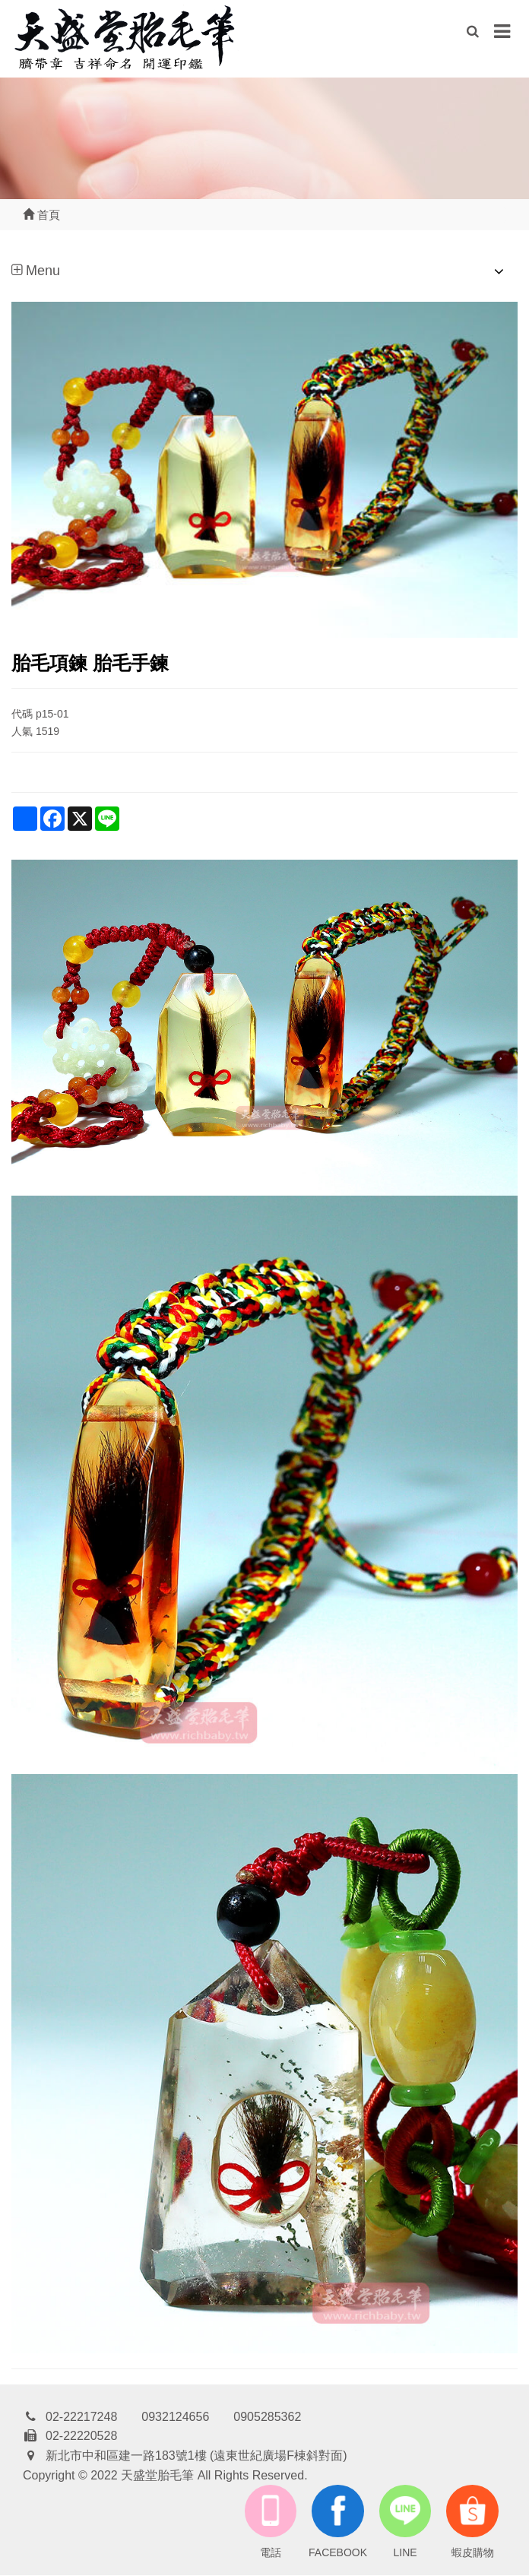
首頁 (41, 214)
